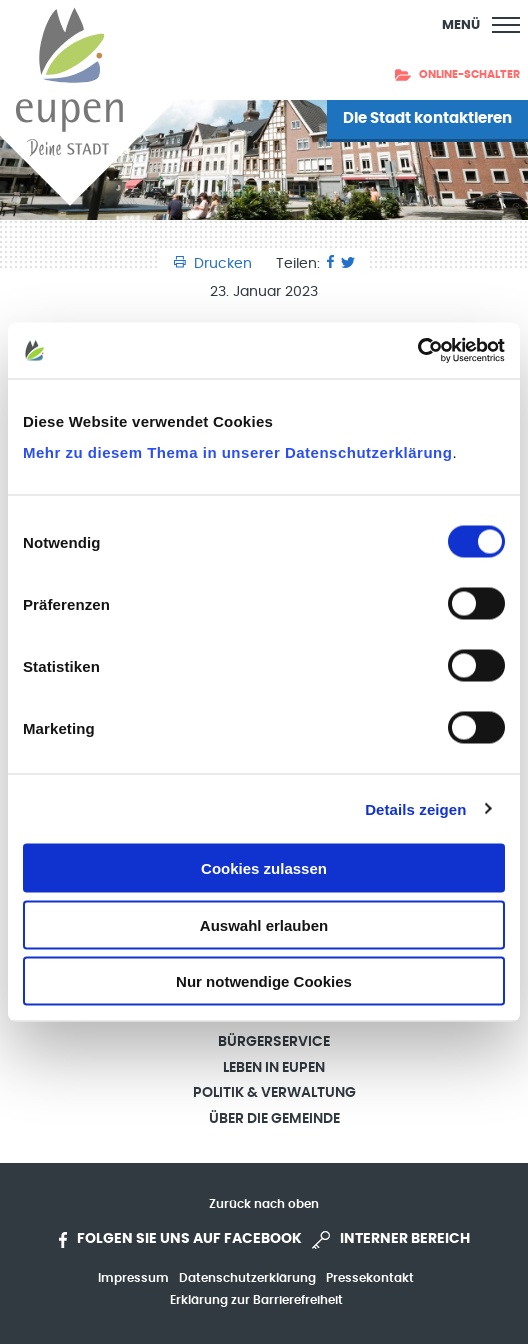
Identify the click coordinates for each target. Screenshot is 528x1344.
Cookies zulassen (264, 868)
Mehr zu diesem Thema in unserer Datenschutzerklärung (237, 452)
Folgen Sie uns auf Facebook (180, 1240)
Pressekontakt (370, 1278)
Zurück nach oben (264, 1204)
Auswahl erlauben (264, 924)
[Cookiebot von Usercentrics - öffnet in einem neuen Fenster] (417, 351)
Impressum (133, 1278)
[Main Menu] (481, 25)
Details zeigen (415, 808)
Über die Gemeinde (274, 1119)
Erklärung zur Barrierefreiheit (256, 1300)
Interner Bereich (391, 1240)
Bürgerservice (274, 1042)
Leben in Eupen (274, 1068)
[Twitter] (348, 264)
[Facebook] (330, 264)
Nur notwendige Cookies (264, 981)
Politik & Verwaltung (274, 1093)
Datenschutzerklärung (247, 1278)
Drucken (215, 264)
